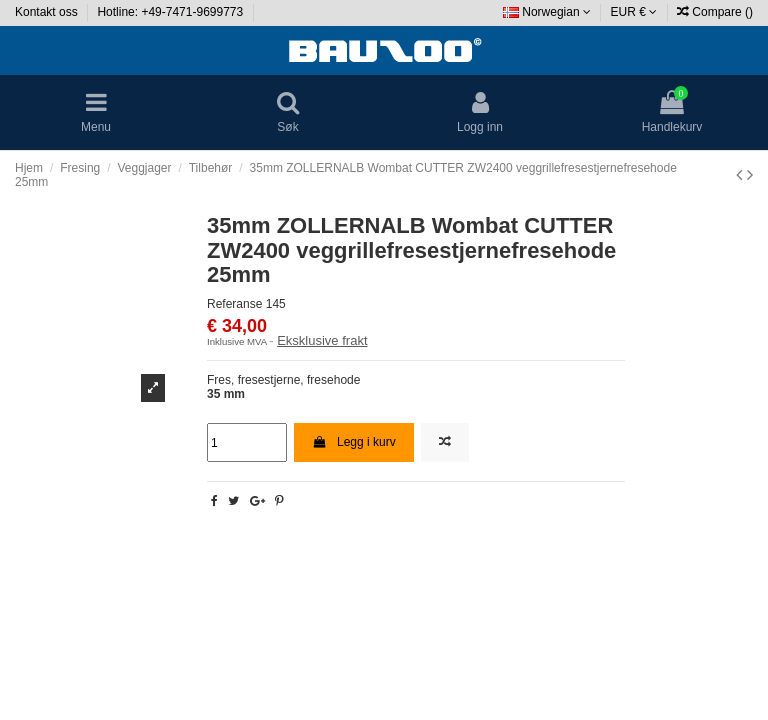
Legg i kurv (353, 442)
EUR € (634, 12)
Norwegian (547, 12)
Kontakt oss (48, 12)
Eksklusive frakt (322, 340)
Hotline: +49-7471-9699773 (171, 12)
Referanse (234, 304)
